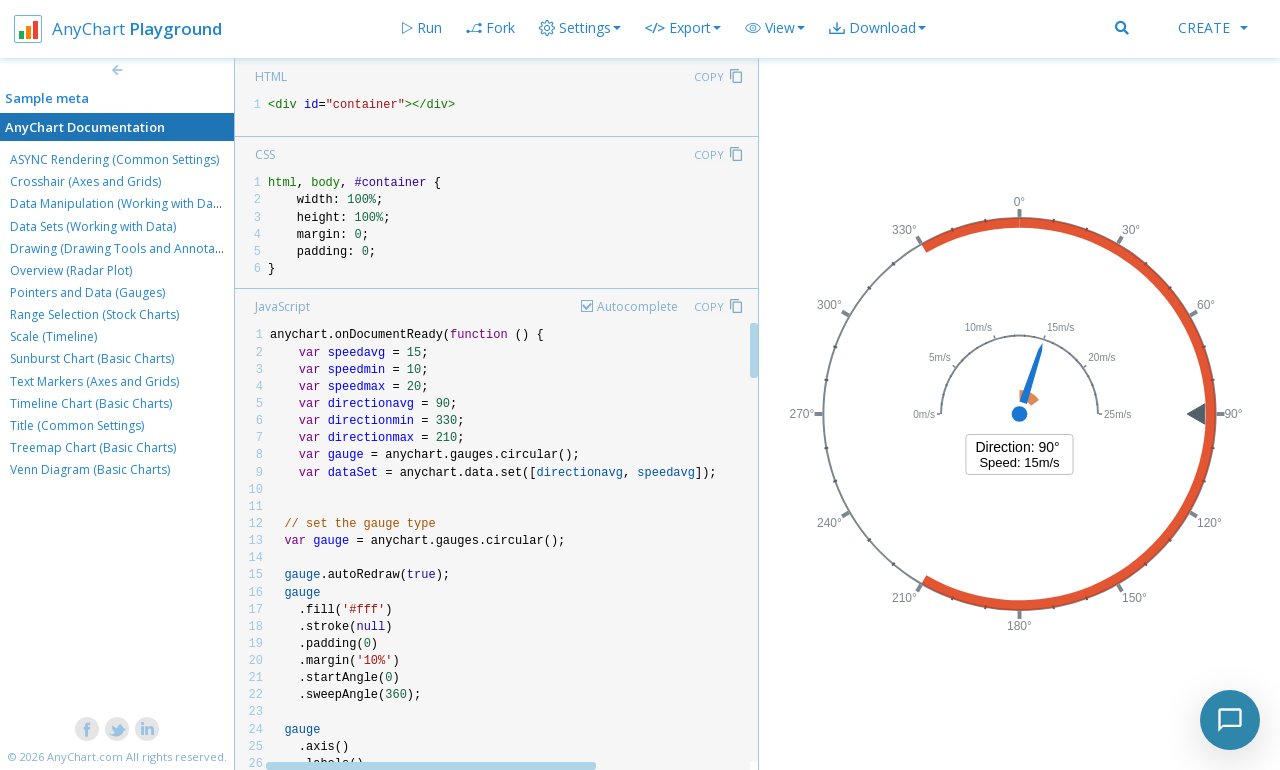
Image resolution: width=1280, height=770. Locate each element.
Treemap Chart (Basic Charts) (93, 447)
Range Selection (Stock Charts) (94, 314)
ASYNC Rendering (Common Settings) (114, 159)
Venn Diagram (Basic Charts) (90, 469)
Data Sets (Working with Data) (93, 226)
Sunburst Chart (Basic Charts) (92, 358)
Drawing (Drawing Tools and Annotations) (128, 248)
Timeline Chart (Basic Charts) (91, 403)
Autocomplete (637, 306)
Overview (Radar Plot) (71, 270)
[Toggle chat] (1230, 720)
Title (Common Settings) (77, 425)
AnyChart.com (85, 756)
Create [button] (1213, 27)
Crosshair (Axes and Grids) (85, 181)
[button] (775, 28)
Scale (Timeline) (53, 336)
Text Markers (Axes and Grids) (94, 381)
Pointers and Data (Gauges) (87, 292)
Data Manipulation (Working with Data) (118, 203)
